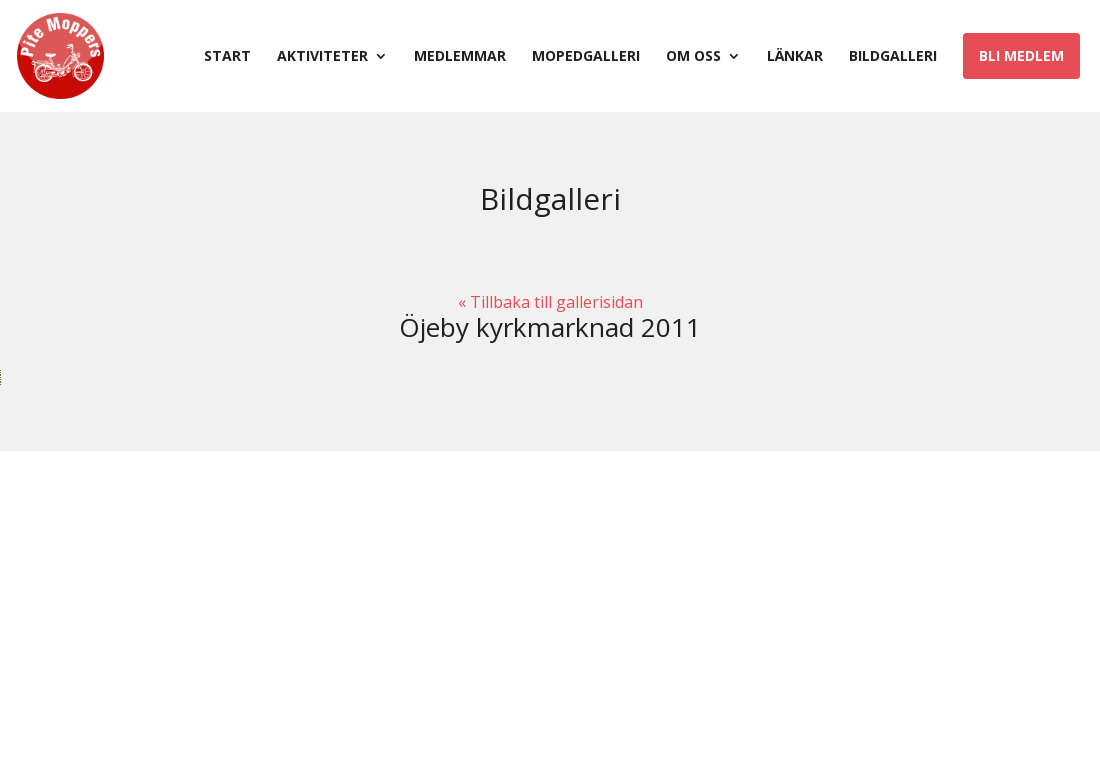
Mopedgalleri (586, 57)
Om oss (693, 57)
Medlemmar (460, 57)
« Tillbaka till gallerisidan (550, 302)
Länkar (795, 57)
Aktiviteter (322, 57)
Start (227, 57)
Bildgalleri (893, 57)
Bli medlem (1021, 55)
